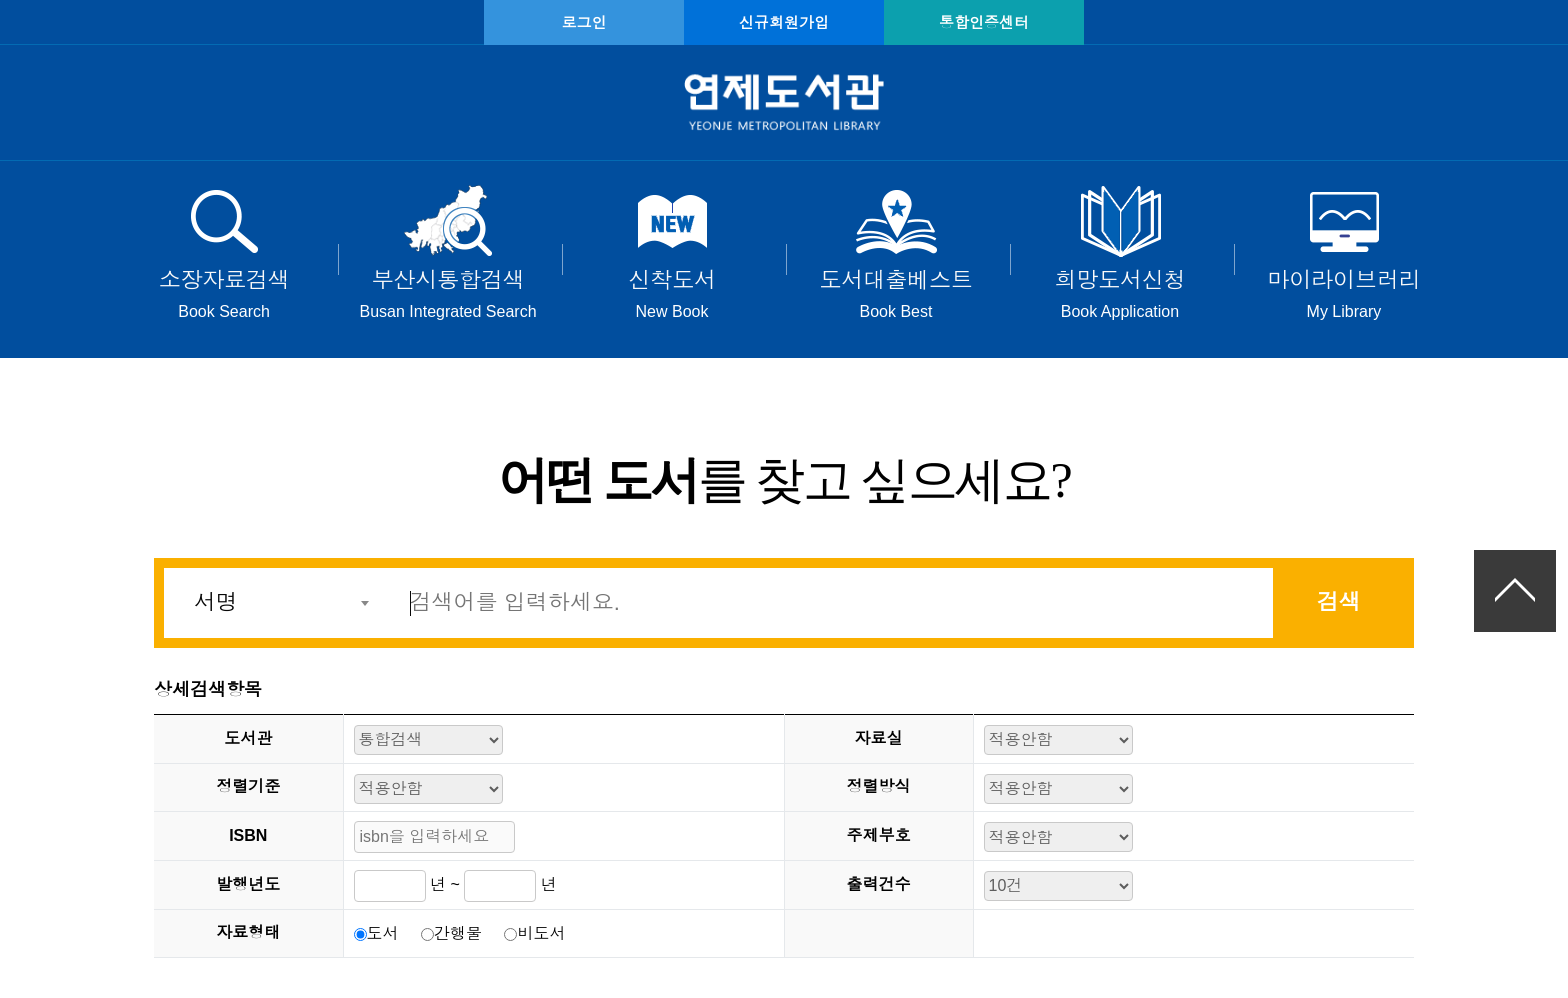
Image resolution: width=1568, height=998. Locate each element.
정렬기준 (248, 786)
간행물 (458, 933)
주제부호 (879, 835)
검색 (1339, 602)
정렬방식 (879, 786)
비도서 (541, 933)
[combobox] (275, 603)
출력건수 (879, 884)
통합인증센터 (984, 22)
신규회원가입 (784, 22)
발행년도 (248, 884)
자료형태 (248, 932)
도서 (383, 933)
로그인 (584, 22)
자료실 (879, 738)
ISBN (248, 835)
